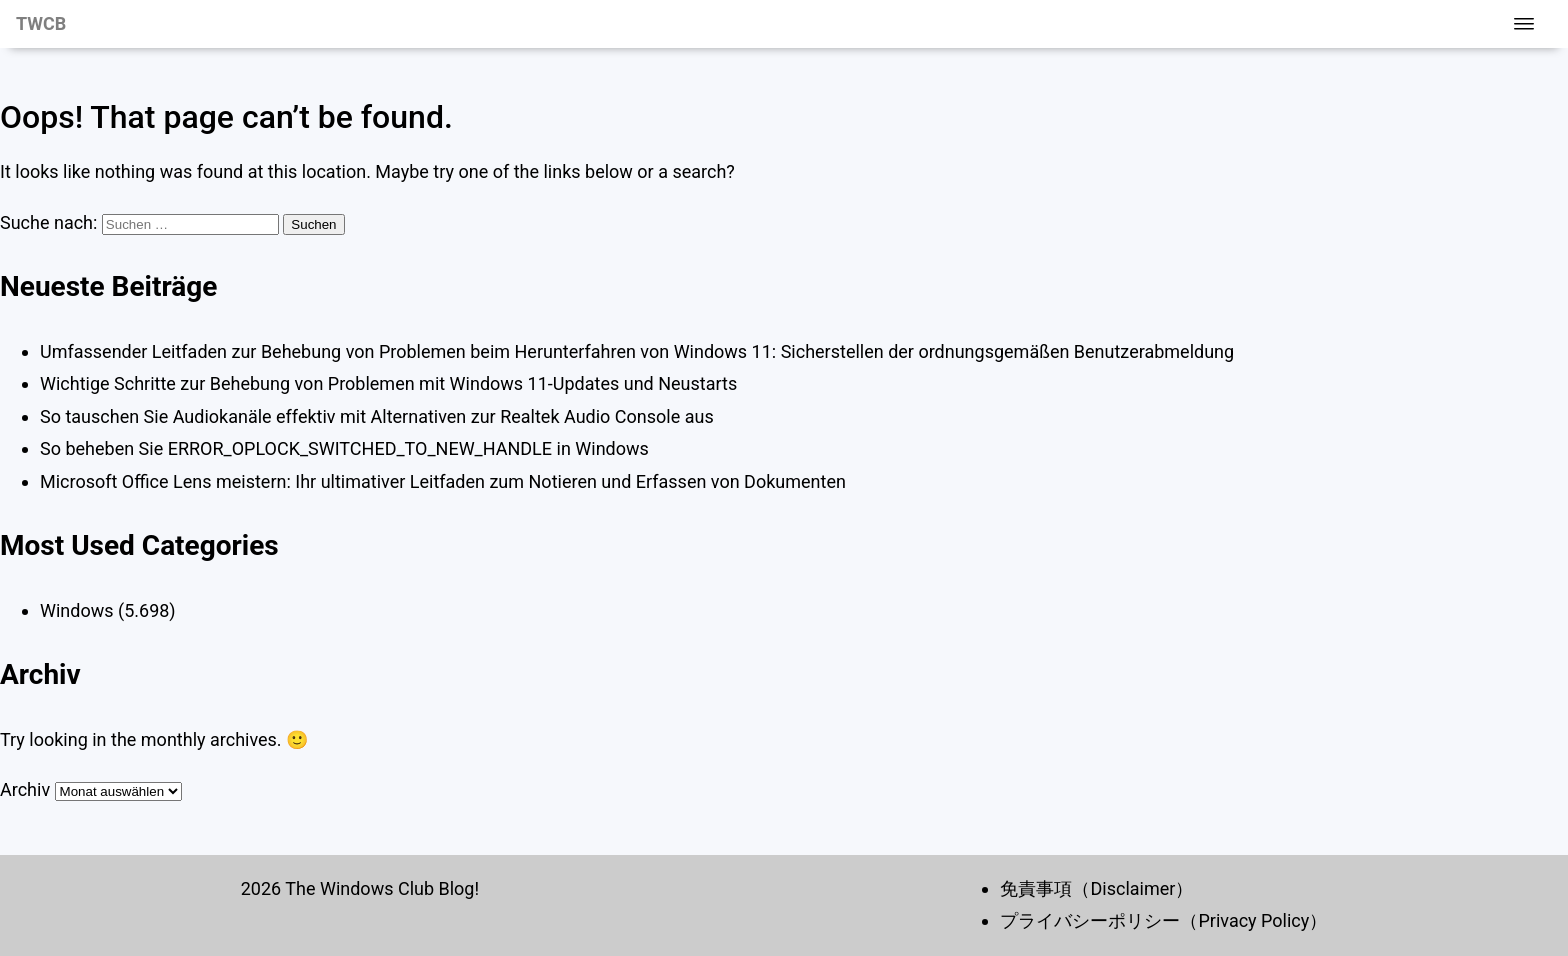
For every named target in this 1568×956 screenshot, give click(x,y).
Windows (77, 610)
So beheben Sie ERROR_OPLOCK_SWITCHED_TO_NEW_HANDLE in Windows (344, 448)
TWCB (41, 23)
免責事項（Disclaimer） (1096, 888)
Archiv (25, 789)
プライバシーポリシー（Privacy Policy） (1163, 920)
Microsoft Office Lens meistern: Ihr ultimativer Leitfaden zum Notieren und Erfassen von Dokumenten (443, 481)
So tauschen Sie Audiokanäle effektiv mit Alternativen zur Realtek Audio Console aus (377, 416)
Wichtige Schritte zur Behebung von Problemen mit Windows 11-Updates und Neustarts (388, 383)
